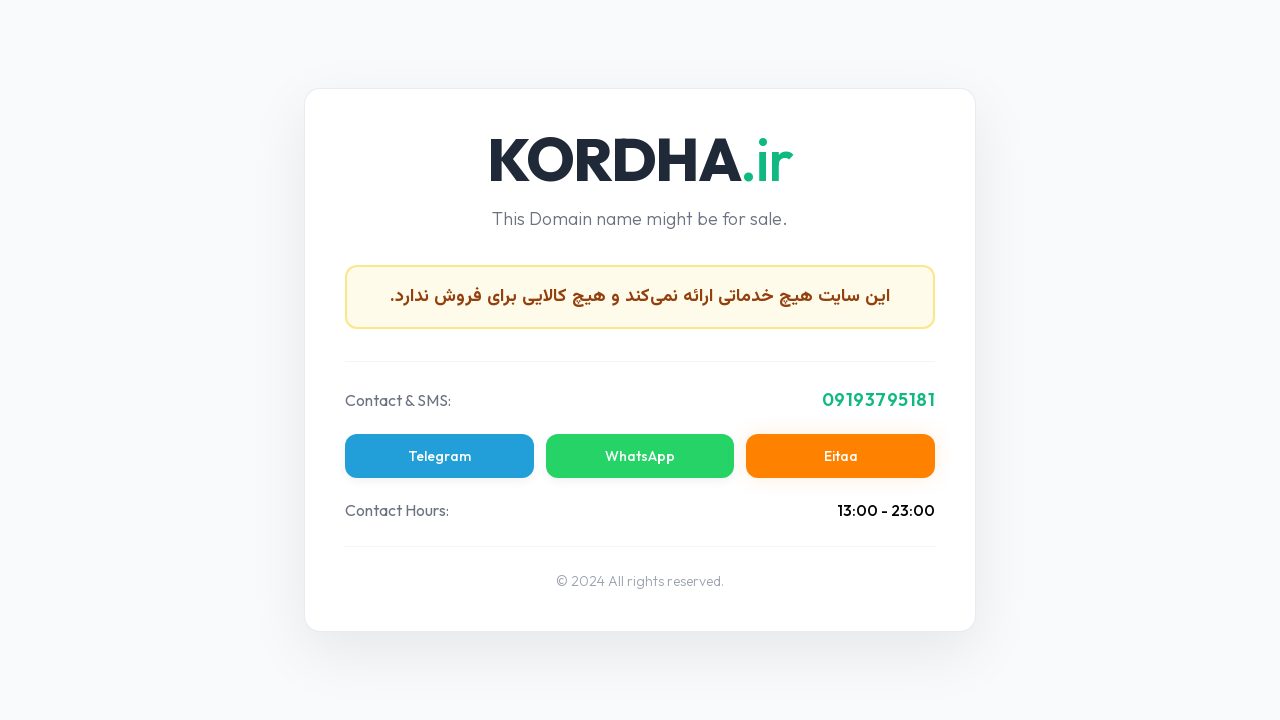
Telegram (439, 456)
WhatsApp (640, 456)
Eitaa (841, 456)
